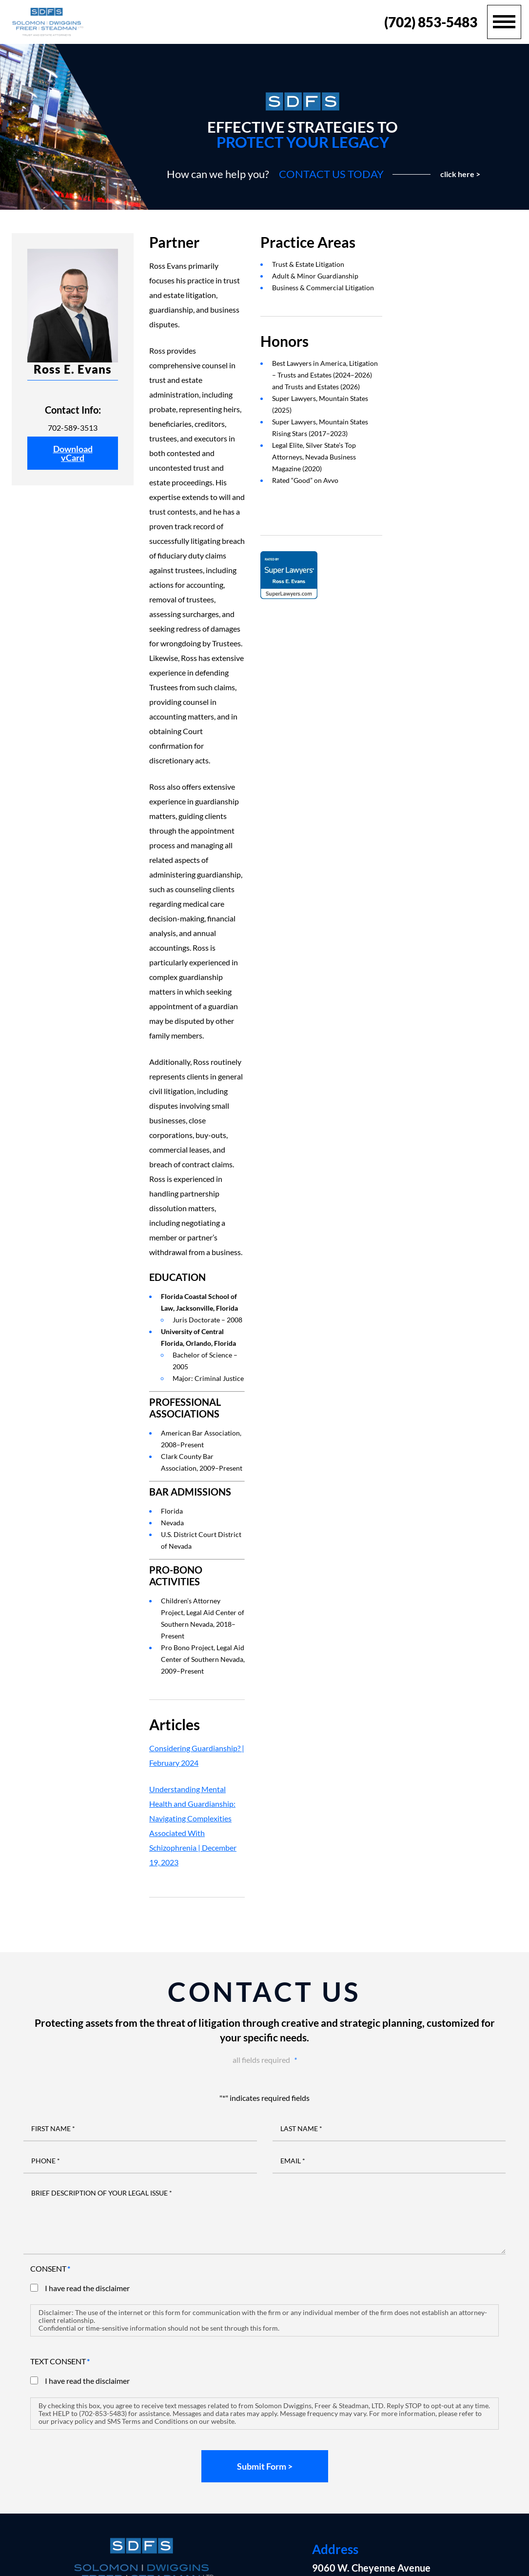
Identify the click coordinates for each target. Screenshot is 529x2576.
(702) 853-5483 (430, 22)
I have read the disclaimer (87, 2288)
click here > (460, 174)
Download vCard (73, 453)
